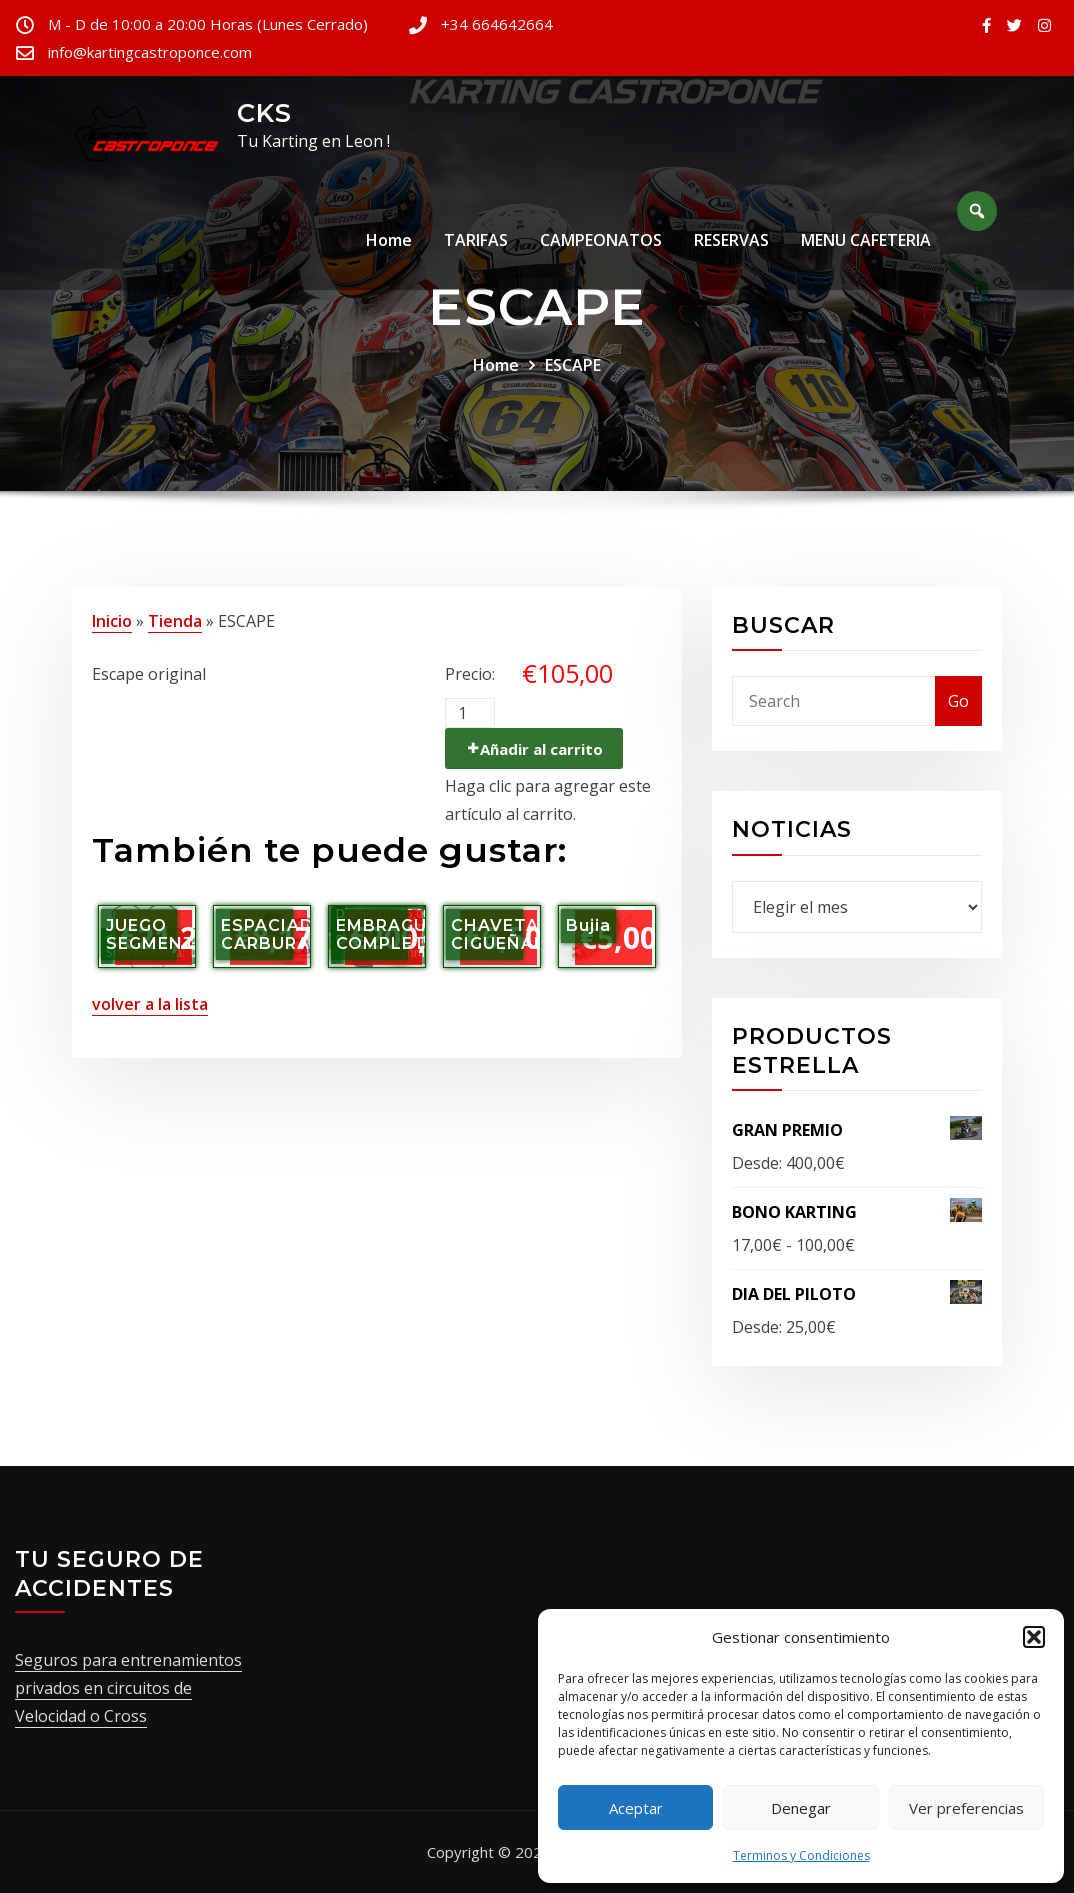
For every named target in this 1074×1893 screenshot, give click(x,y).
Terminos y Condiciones (801, 1855)
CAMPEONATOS (601, 243)
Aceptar (636, 1808)
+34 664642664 (497, 24)
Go (958, 701)
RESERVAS (731, 243)
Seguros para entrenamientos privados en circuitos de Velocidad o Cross (128, 1688)
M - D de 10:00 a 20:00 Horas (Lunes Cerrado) (208, 24)
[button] (1034, 1637)
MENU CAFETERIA (866, 243)
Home (389, 243)
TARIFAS (476, 243)
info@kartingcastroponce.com (150, 52)
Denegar (801, 1808)
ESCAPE (573, 365)
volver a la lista (150, 1004)
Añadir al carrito (541, 749)
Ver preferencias (966, 1808)
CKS (264, 112)
